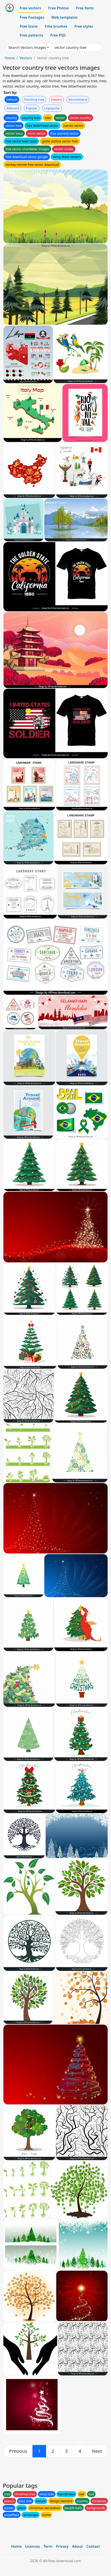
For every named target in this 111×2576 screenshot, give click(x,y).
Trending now (34, 99)
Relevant (12, 108)
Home (9, 57)
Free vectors (30, 8)
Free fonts (85, 8)
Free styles (84, 26)
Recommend (78, 99)
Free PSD (58, 35)
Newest (56, 99)
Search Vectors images (27, 47)
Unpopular (52, 108)
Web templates (64, 17)
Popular (31, 108)
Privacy (62, 2546)
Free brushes (56, 26)
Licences (32, 2546)
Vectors (25, 57)
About (77, 2546)
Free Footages (32, 17)
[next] (97, 2451)
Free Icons (29, 26)
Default (11, 99)
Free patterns (31, 35)
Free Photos (58, 8)
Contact (93, 2546)
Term (47, 2546)
